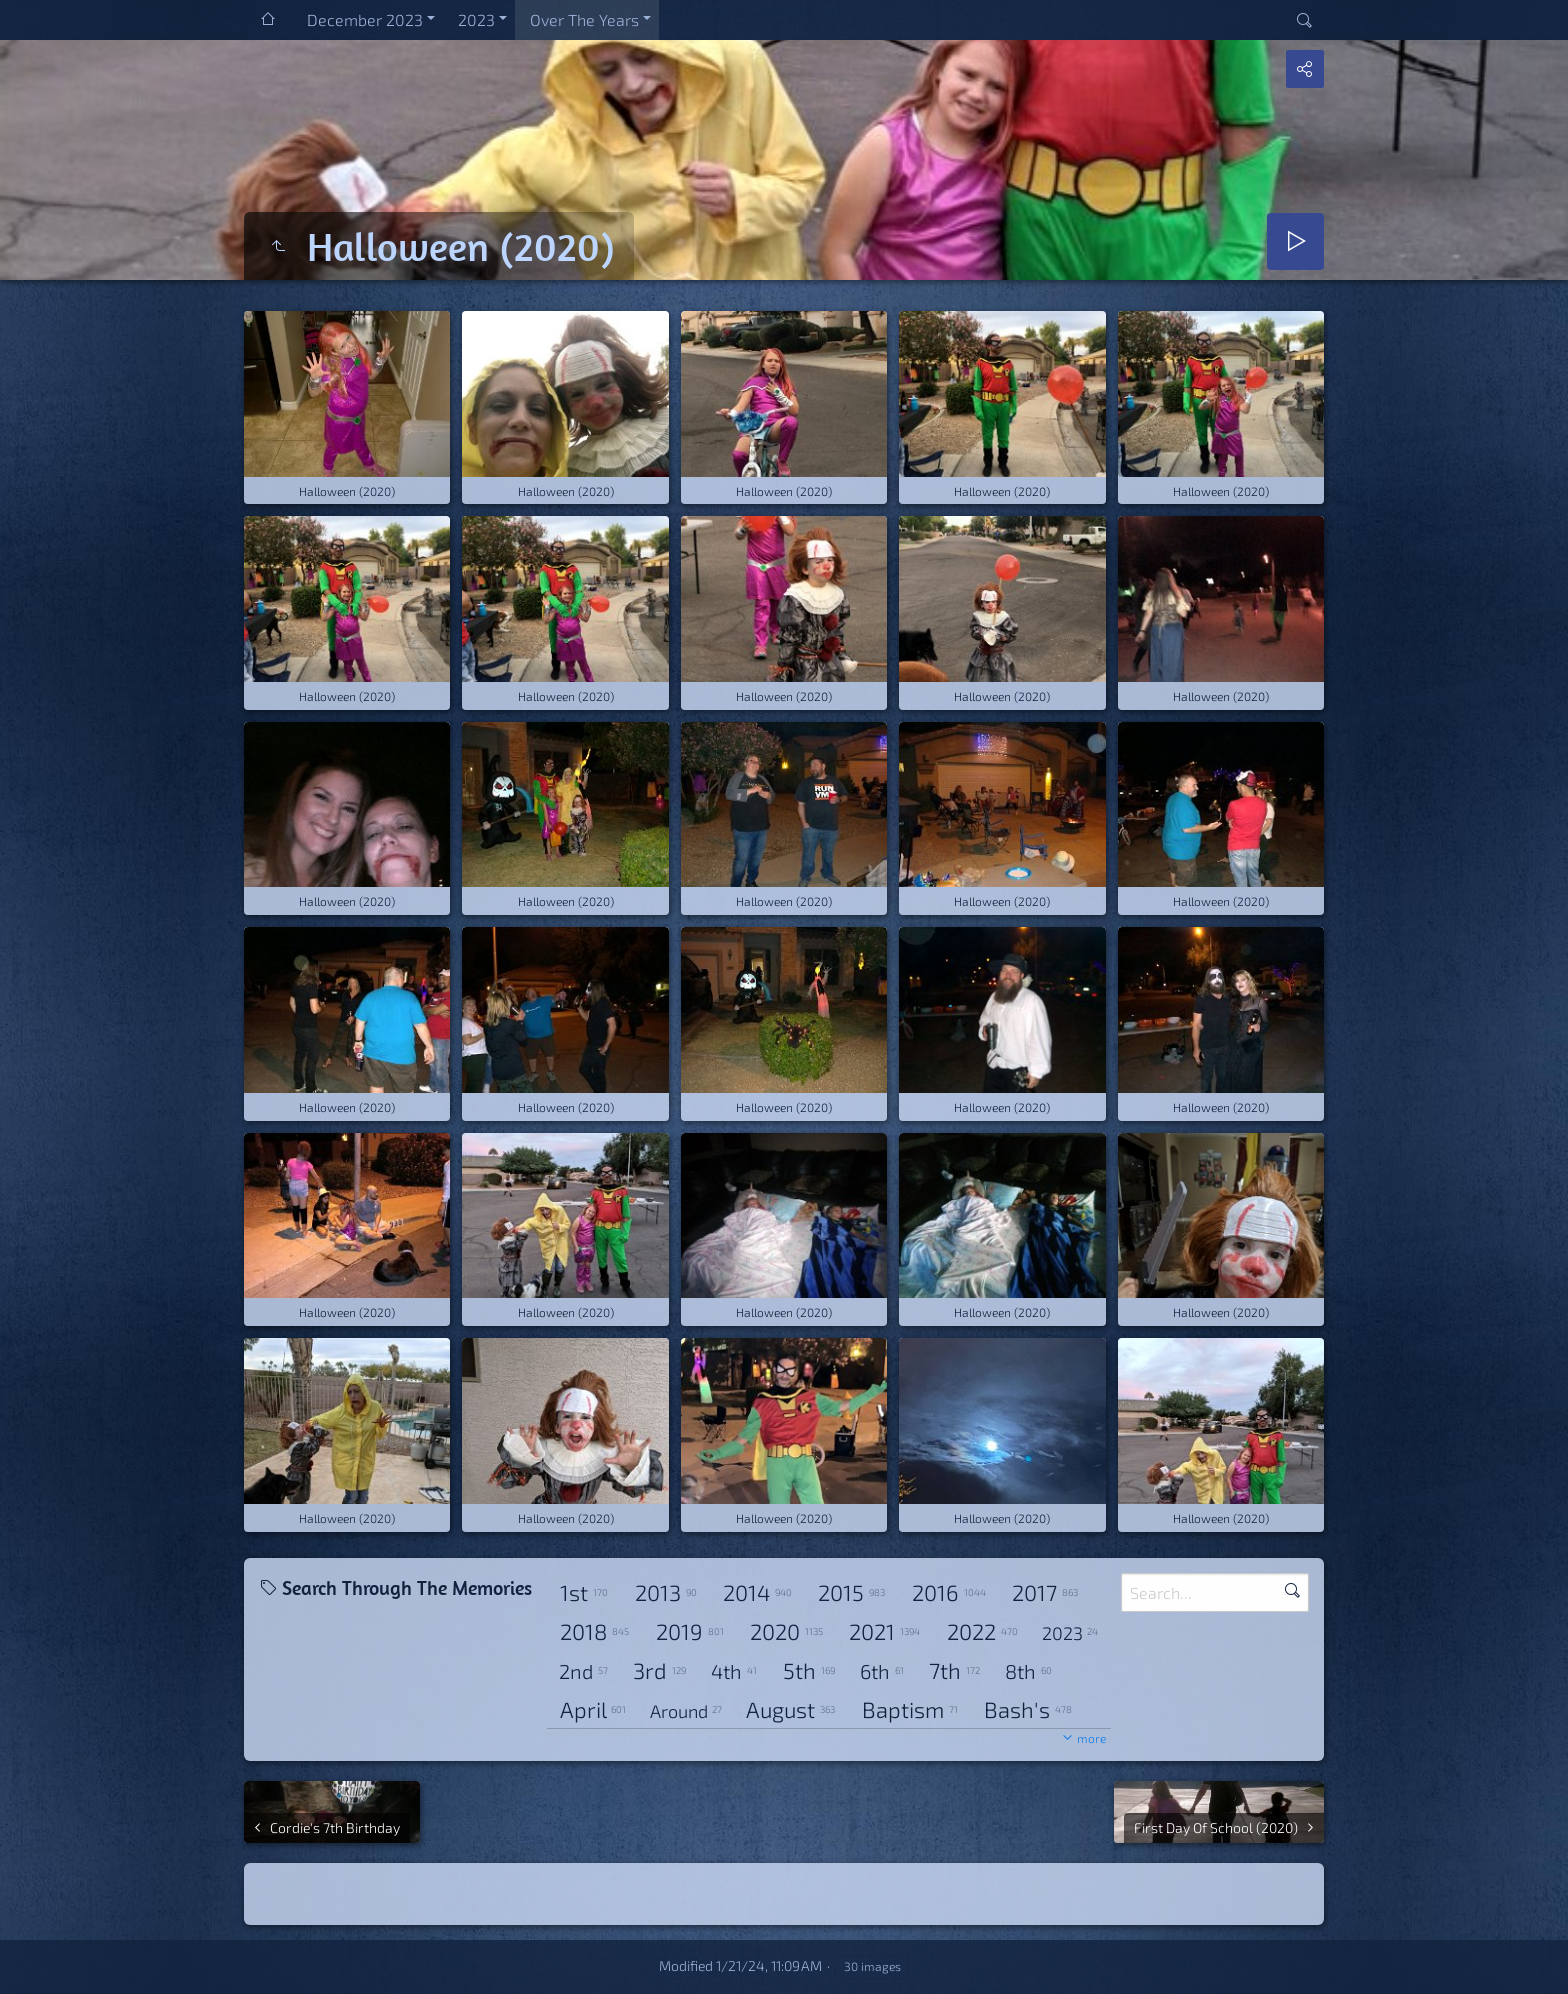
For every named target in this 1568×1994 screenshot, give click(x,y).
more (1091, 1738)
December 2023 (365, 19)
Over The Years (584, 19)
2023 (476, 19)
